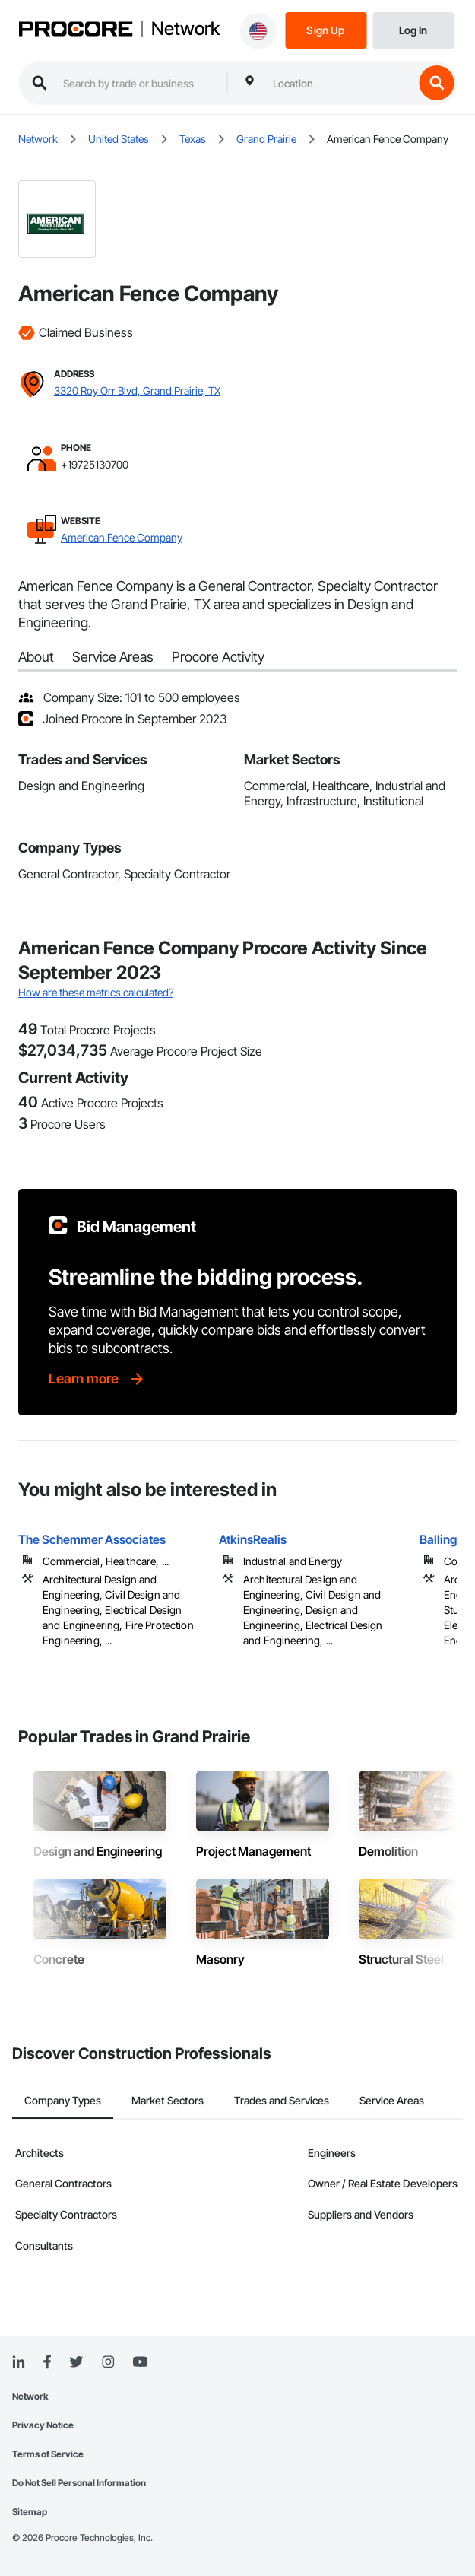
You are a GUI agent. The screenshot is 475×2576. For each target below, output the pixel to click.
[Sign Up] (325, 29)
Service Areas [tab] (391, 2100)
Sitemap (29, 2511)
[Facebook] (47, 2363)
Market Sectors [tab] (167, 2100)
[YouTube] (139, 2362)
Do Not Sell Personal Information (79, 2483)
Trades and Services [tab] (281, 2100)
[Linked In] (18, 2362)
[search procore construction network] (137, 83)
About (36, 657)
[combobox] (339, 83)
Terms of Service (48, 2454)
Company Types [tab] (62, 2100)
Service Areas (113, 657)
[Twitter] (76, 2362)
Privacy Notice (43, 2425)
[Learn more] (97, 1379)
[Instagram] (107, 2362)
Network (185, 29)
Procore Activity (218, 657)
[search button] (436, 82)
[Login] (413, 29)
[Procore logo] (75, 30)
